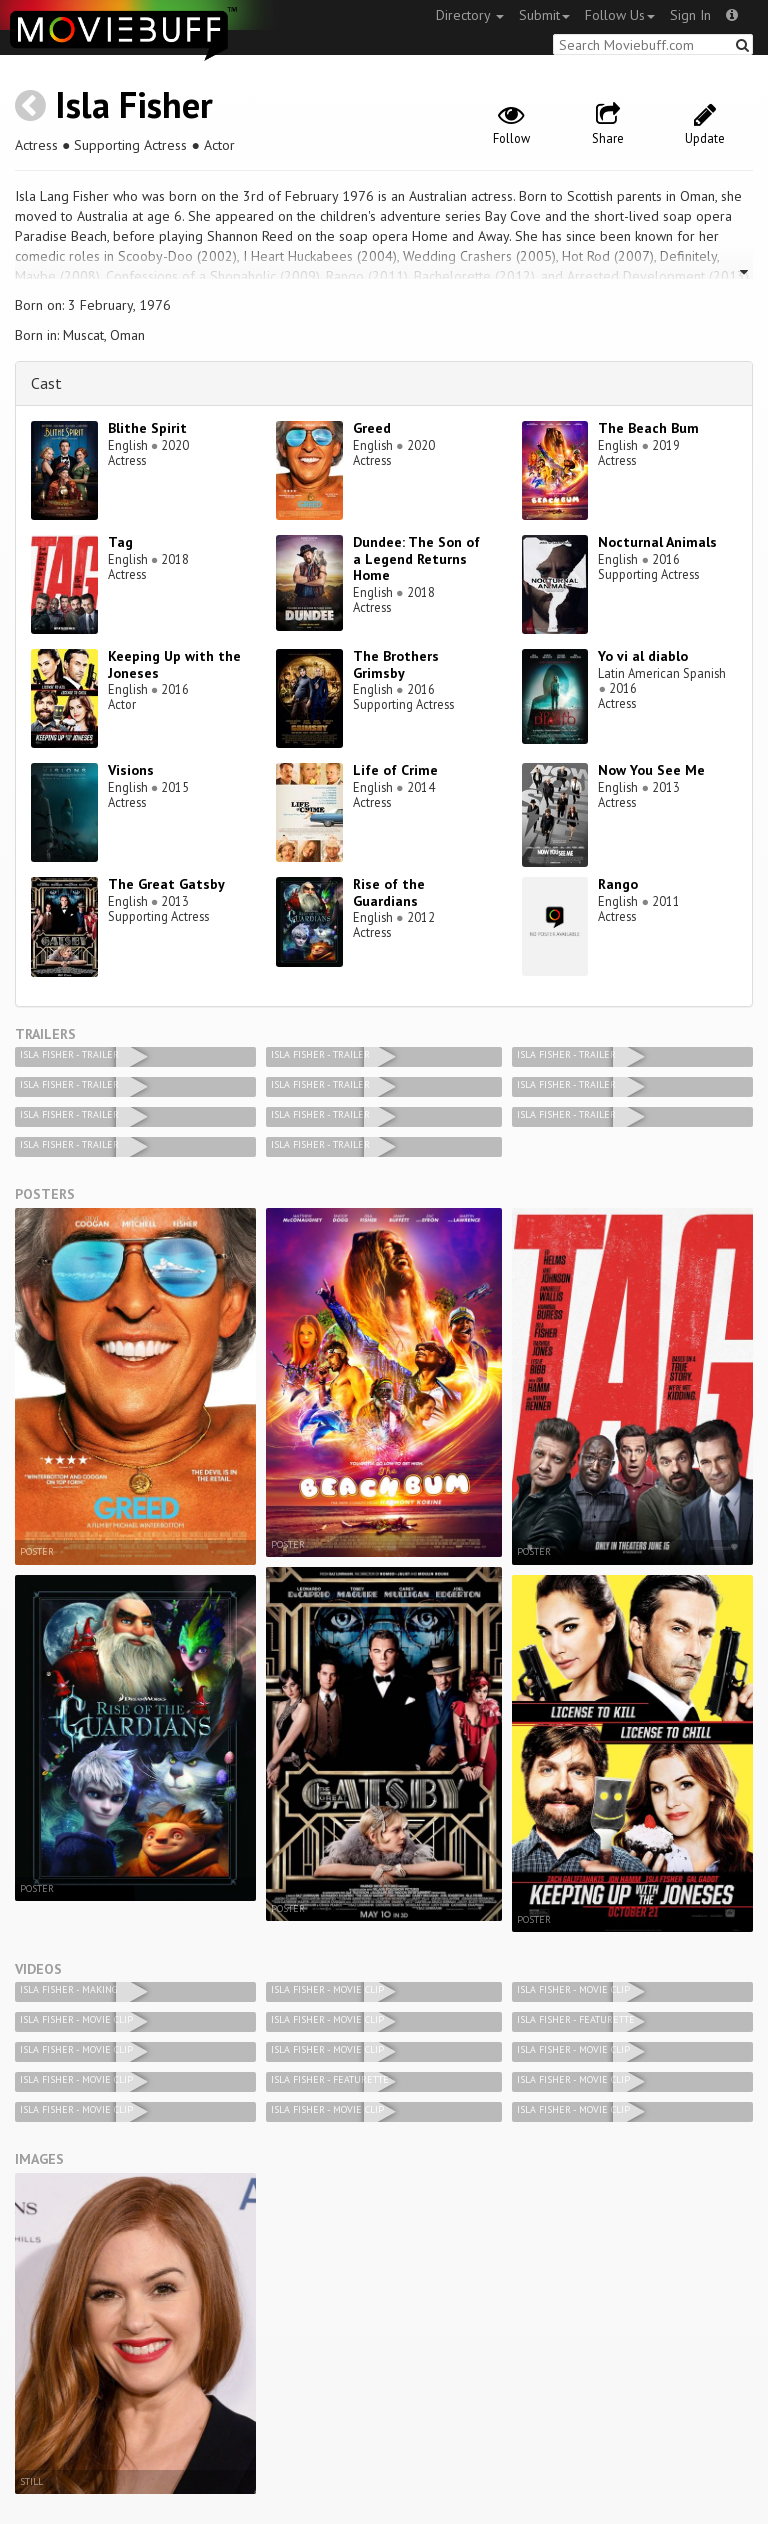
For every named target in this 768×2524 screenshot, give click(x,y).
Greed (372, 428)
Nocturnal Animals (657, 542)
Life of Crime (395, 770)
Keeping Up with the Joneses (174, 664)
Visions (131, 770)
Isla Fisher (134, 104)
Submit (544, 15)
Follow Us (620, 15)
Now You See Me (651, 770)
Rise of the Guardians (389, 892)
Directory (470, 15)
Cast (46, 383)
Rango (618, 884)
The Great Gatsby (166, 884)
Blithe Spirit (147, 428)
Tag (120, 542)
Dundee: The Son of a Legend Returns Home (416, 559)
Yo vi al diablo (643, 656)
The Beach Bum (648, 428)
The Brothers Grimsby (396, 664)
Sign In (690, 15)
